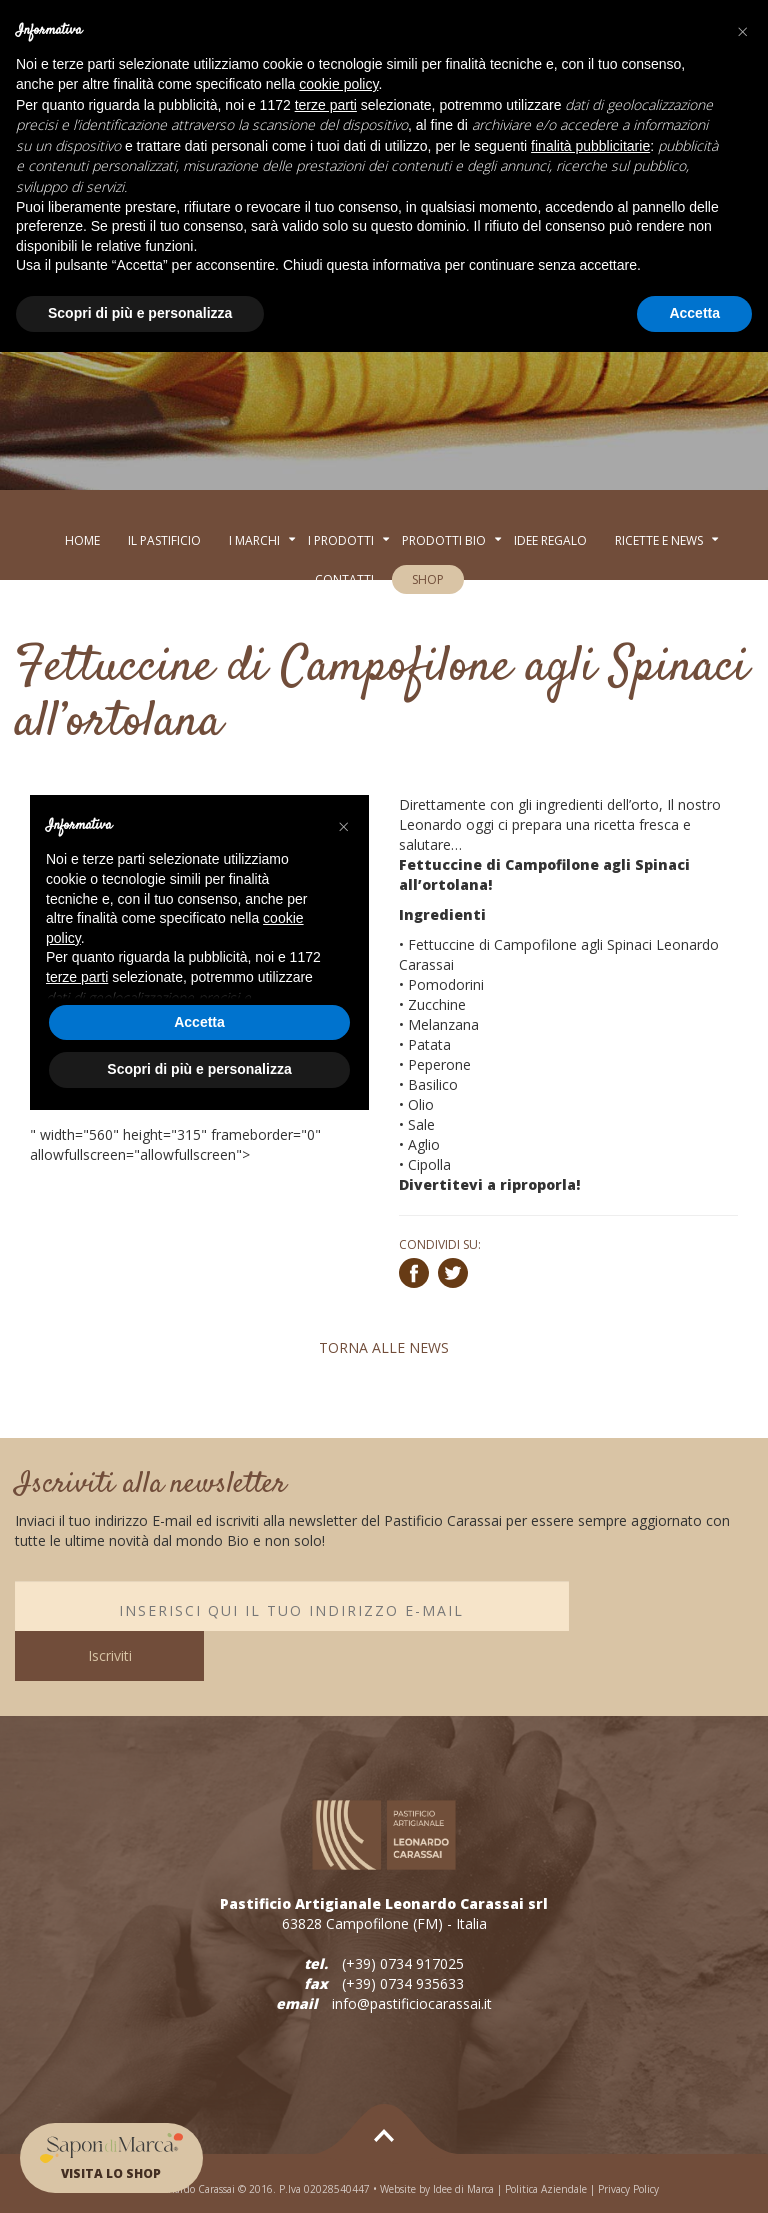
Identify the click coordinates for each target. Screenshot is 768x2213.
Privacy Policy (628, 2139)
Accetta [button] (694, 313)
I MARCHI (254, 540)
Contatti (344, 579)
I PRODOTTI (341, 540)
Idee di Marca (463, 2139)
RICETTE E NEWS (659, 540)
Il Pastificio (164, 540)
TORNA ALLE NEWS (384, 1347)
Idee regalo (550, 540)
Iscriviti (661, 1605)
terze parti (326, 105)
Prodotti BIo (444, 540)
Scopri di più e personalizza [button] (140, 313)
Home (82, 540)
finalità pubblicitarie (590, 146)
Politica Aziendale (546, 2139)
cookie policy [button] (338, 84)
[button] (742, 32)
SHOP (428, 579)
